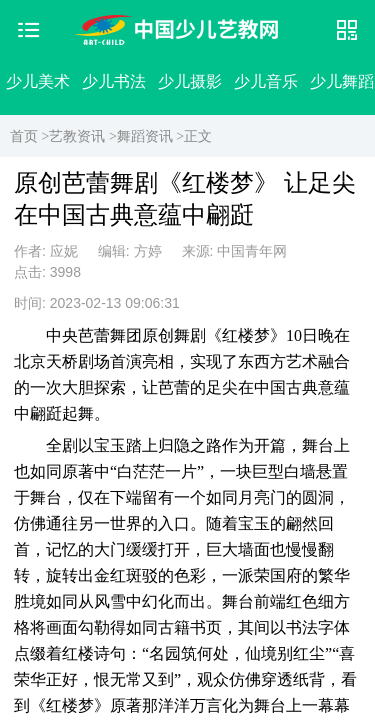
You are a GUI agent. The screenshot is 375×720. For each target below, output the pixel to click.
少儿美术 (38, 81)
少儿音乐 (266, 81)
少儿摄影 (190, 81)
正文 (198, 136)
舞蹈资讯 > (150, 136)
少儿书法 (114, 81)
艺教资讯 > (82, 136)
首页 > (29, 136)
